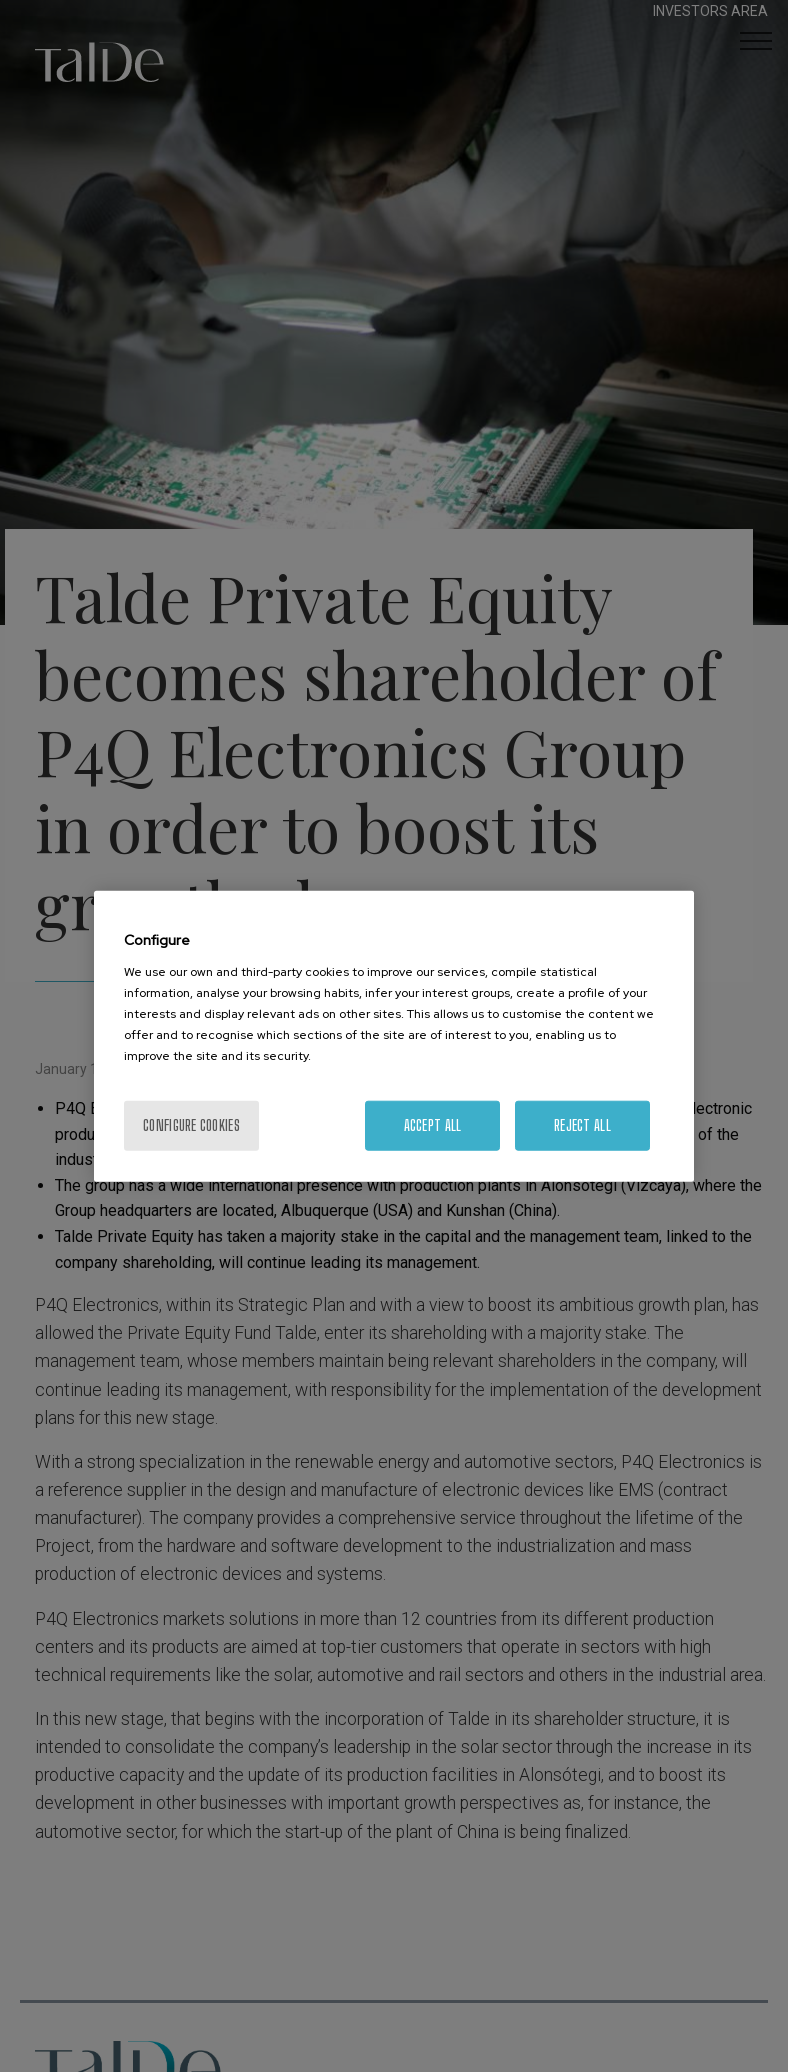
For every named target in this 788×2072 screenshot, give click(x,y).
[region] (394, 1036)
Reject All (582, 1124)
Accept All (433, 1124)
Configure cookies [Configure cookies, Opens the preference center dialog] (191, 1124)
